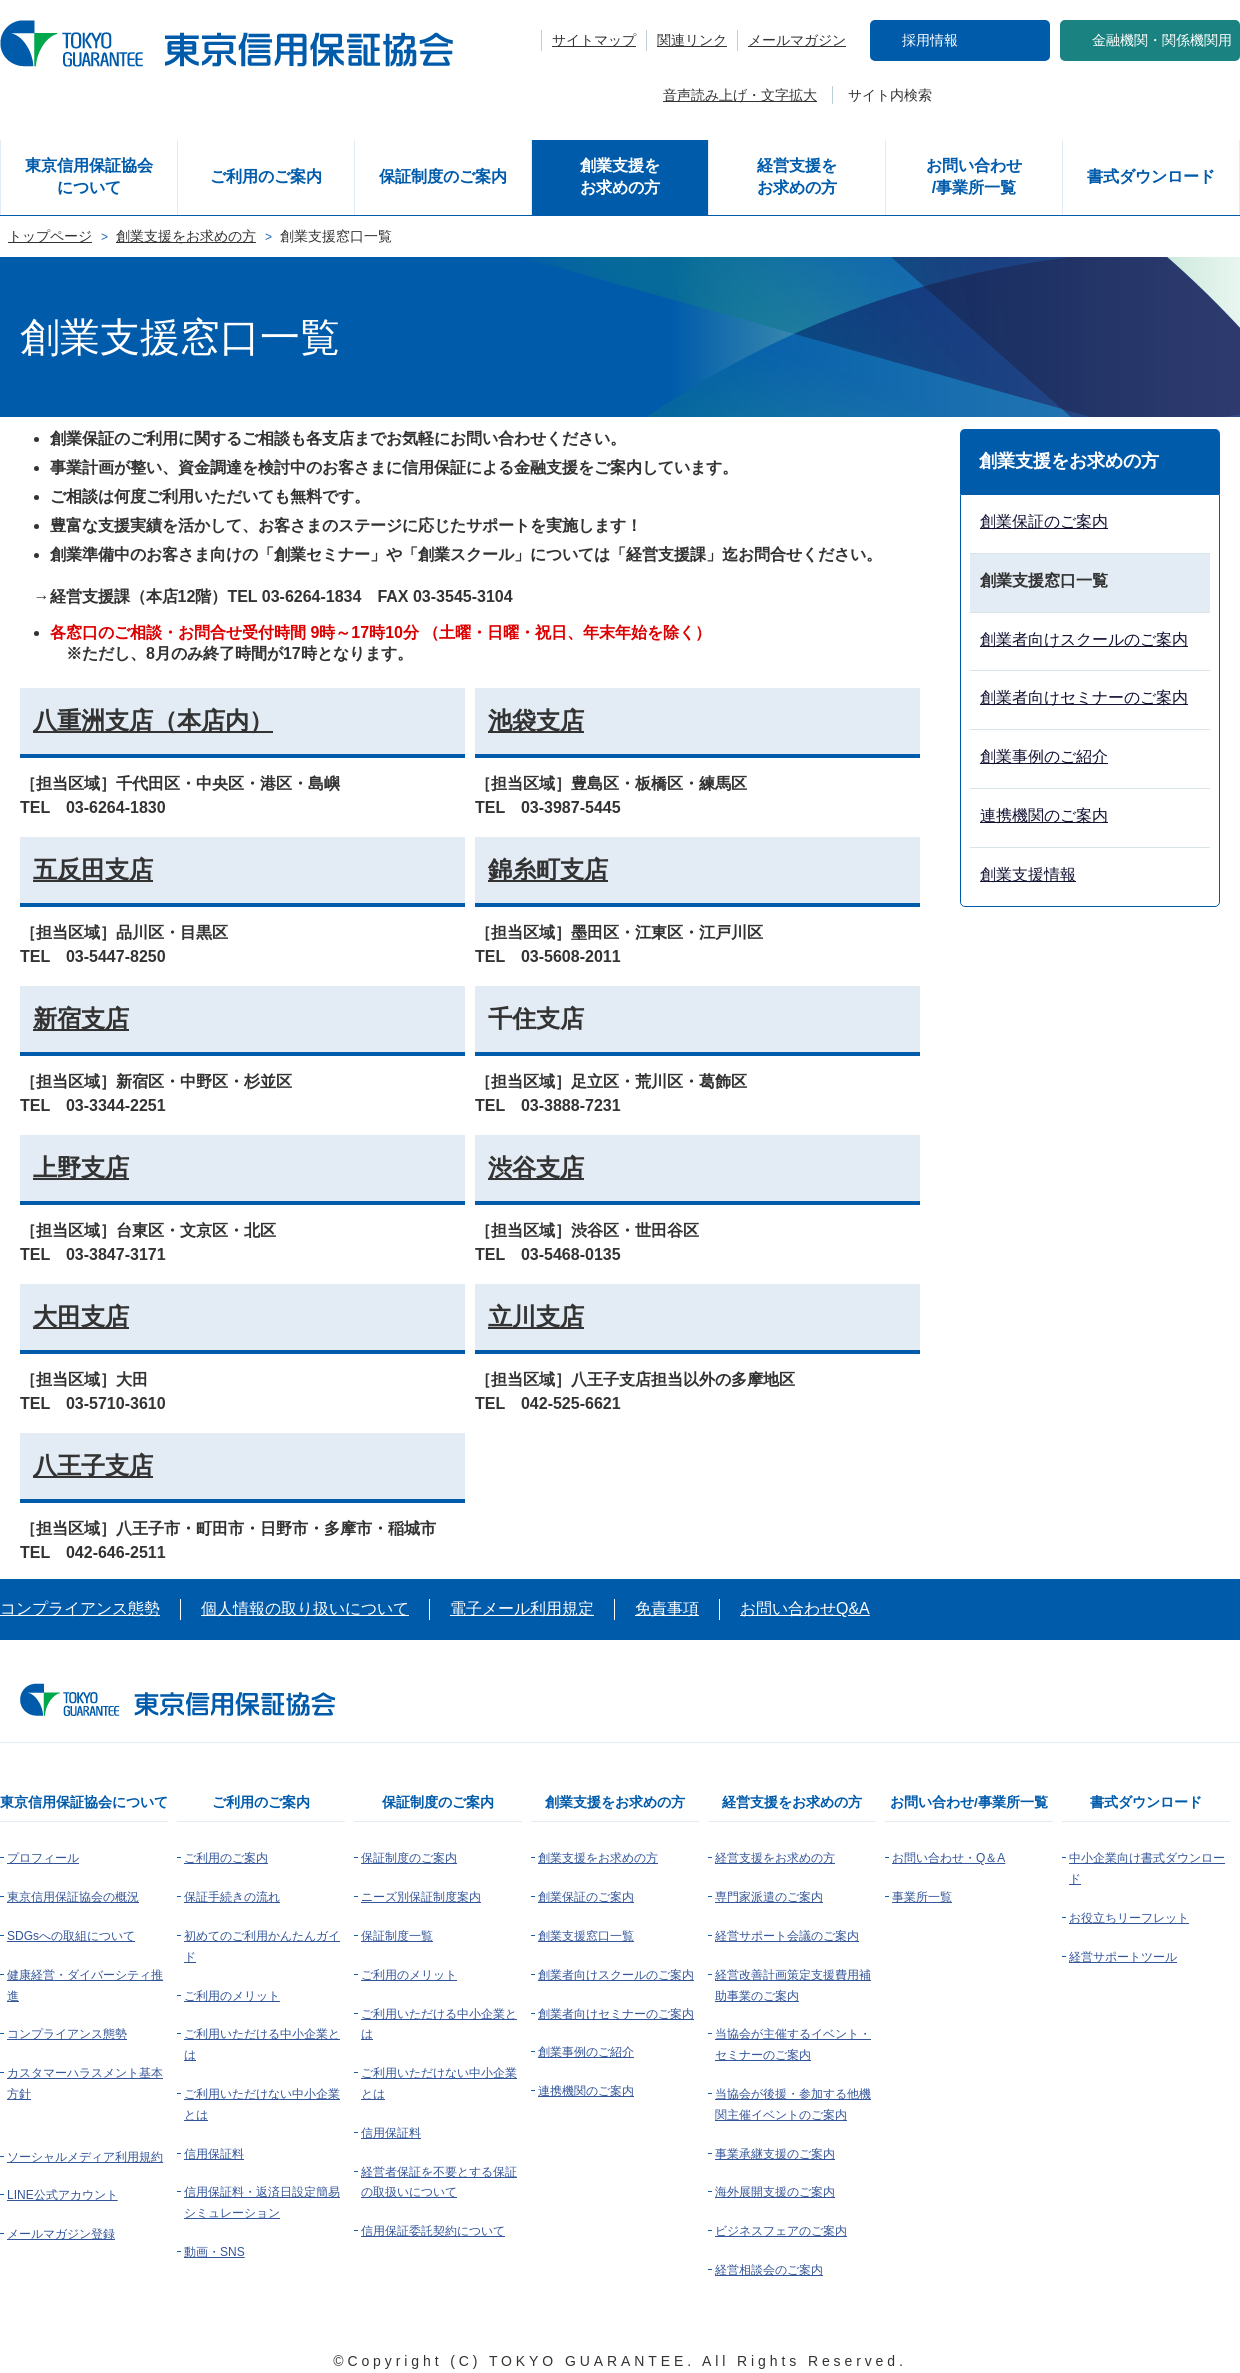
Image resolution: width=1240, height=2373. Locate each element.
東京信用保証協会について (89, 176)
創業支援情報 (1028, 874)
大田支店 (81, 1316)
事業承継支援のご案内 (775, 2154)
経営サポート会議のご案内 (787, 1936)
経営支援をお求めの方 (797, 176)
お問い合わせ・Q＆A (948, 1858)
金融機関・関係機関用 (1162, 40)
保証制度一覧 (397, 1936)
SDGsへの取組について (71, 1936)
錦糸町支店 (548, 869)
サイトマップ (594, 40)
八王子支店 (93, 1465)
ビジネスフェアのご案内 (781, 2231)
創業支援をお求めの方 (620, 176)
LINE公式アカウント (62, 2195)
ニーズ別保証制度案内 (421, 1897)
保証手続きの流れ (232, 1897)
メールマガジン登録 (61, 2234)
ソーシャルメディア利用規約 (85, 2157)
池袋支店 (536, 720)
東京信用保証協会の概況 (73, 1897)
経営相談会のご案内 (769, 2270)
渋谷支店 (536, 1167)
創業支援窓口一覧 (586, 1936)
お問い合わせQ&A (805, 1608)
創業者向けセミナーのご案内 (1084, 697)
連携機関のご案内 (1044, 815)
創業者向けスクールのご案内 (1084, 639)
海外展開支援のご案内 (775, 2192)
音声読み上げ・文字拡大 (740, 95)
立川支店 (536, 1316)
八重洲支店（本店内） (153, 720)
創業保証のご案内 (1044, 521)
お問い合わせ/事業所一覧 (974, 176)
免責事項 (667, 1608)
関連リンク (692, 40)
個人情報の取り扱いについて (305, 1608)
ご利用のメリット (232, 1996)
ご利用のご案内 (266, 176)
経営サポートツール (1123, 1957)
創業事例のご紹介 (1044, 756)
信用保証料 (214, 2154)
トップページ (50, 236)
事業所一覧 (922, 1897)
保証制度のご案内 (443, 176)
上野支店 (81, 1167)
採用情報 (930, 40)
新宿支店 (81, 1018)
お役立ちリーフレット (1129, 1918)
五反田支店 (93, 869)
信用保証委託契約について (433, 2231)
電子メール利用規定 (522, 1608)
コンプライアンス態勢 (80, 1608)
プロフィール (43, 1858)
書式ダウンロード (1151, 176)
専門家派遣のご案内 (769, 1897)
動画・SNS (214, 2252)
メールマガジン (797, 40)
